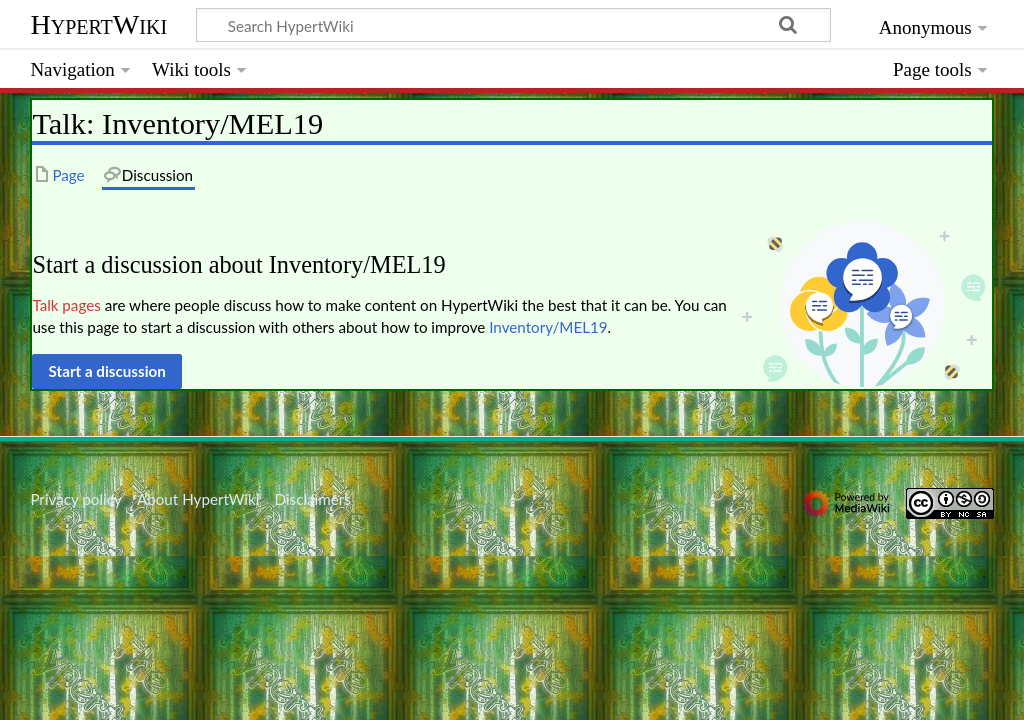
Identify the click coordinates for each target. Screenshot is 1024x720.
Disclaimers (313, 499)
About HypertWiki (198, 499)
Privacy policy (75, 499)
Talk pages (66, 305)
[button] (107, 371)
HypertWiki (98, 24)
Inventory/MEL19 (548, 327)
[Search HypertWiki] (513, 25)
